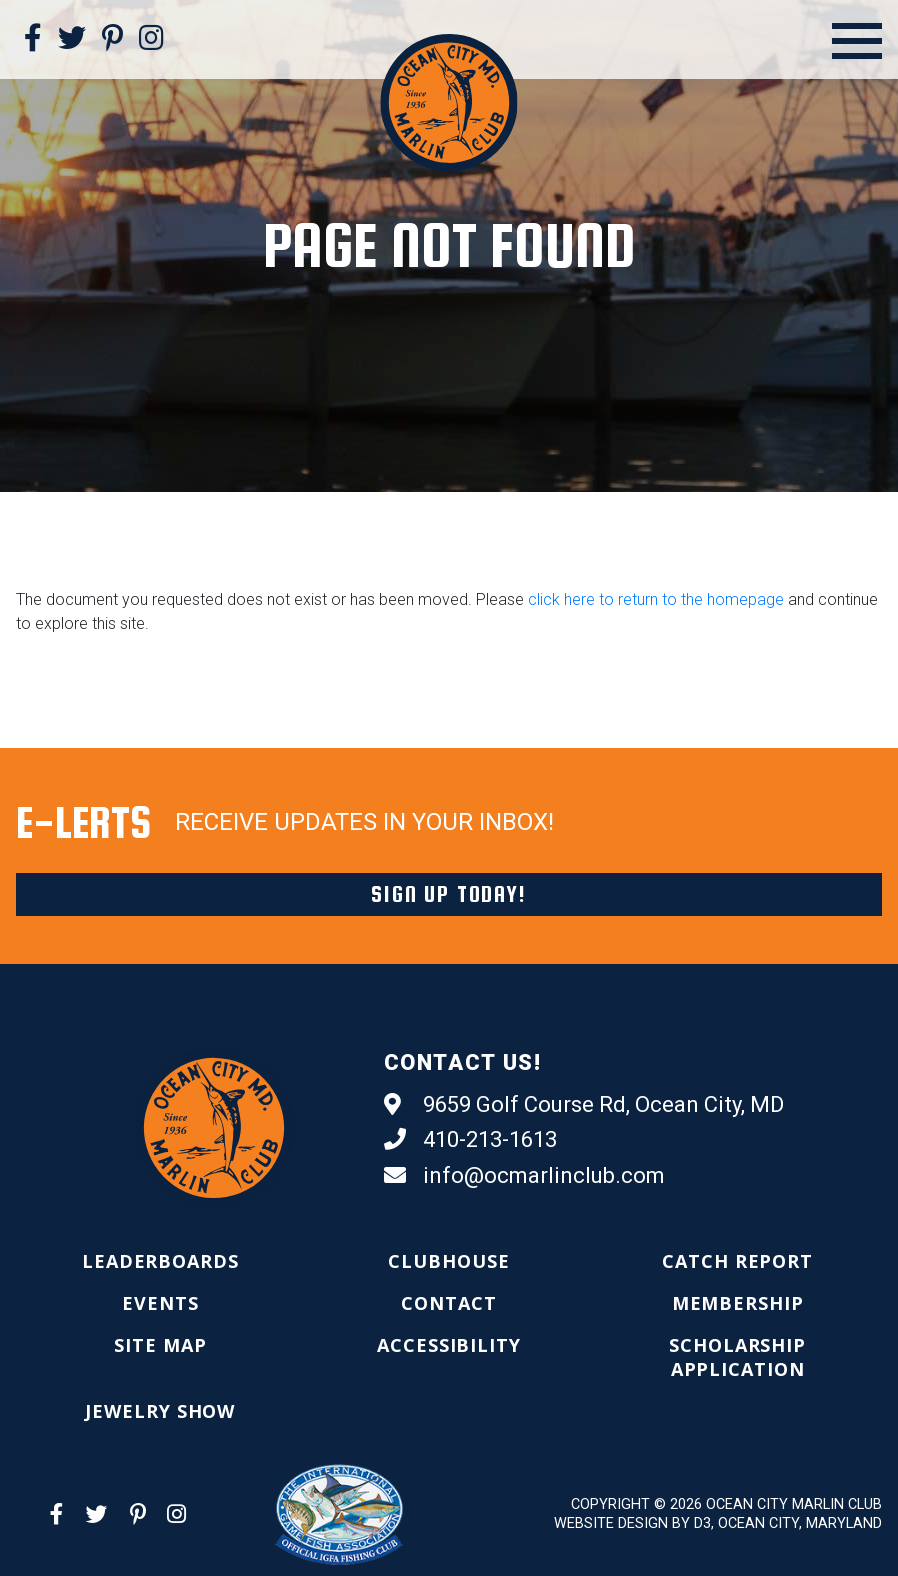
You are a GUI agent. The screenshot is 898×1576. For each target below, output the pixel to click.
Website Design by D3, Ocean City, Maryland (718, 1523)
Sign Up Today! (448, 894)
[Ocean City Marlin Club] (448, 101)
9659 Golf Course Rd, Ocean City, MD (584, 1105)
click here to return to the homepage (656, 599)
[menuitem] (160, 1261)
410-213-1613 (470, 1140)
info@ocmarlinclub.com (524, 1176)
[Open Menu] (857, 41)
